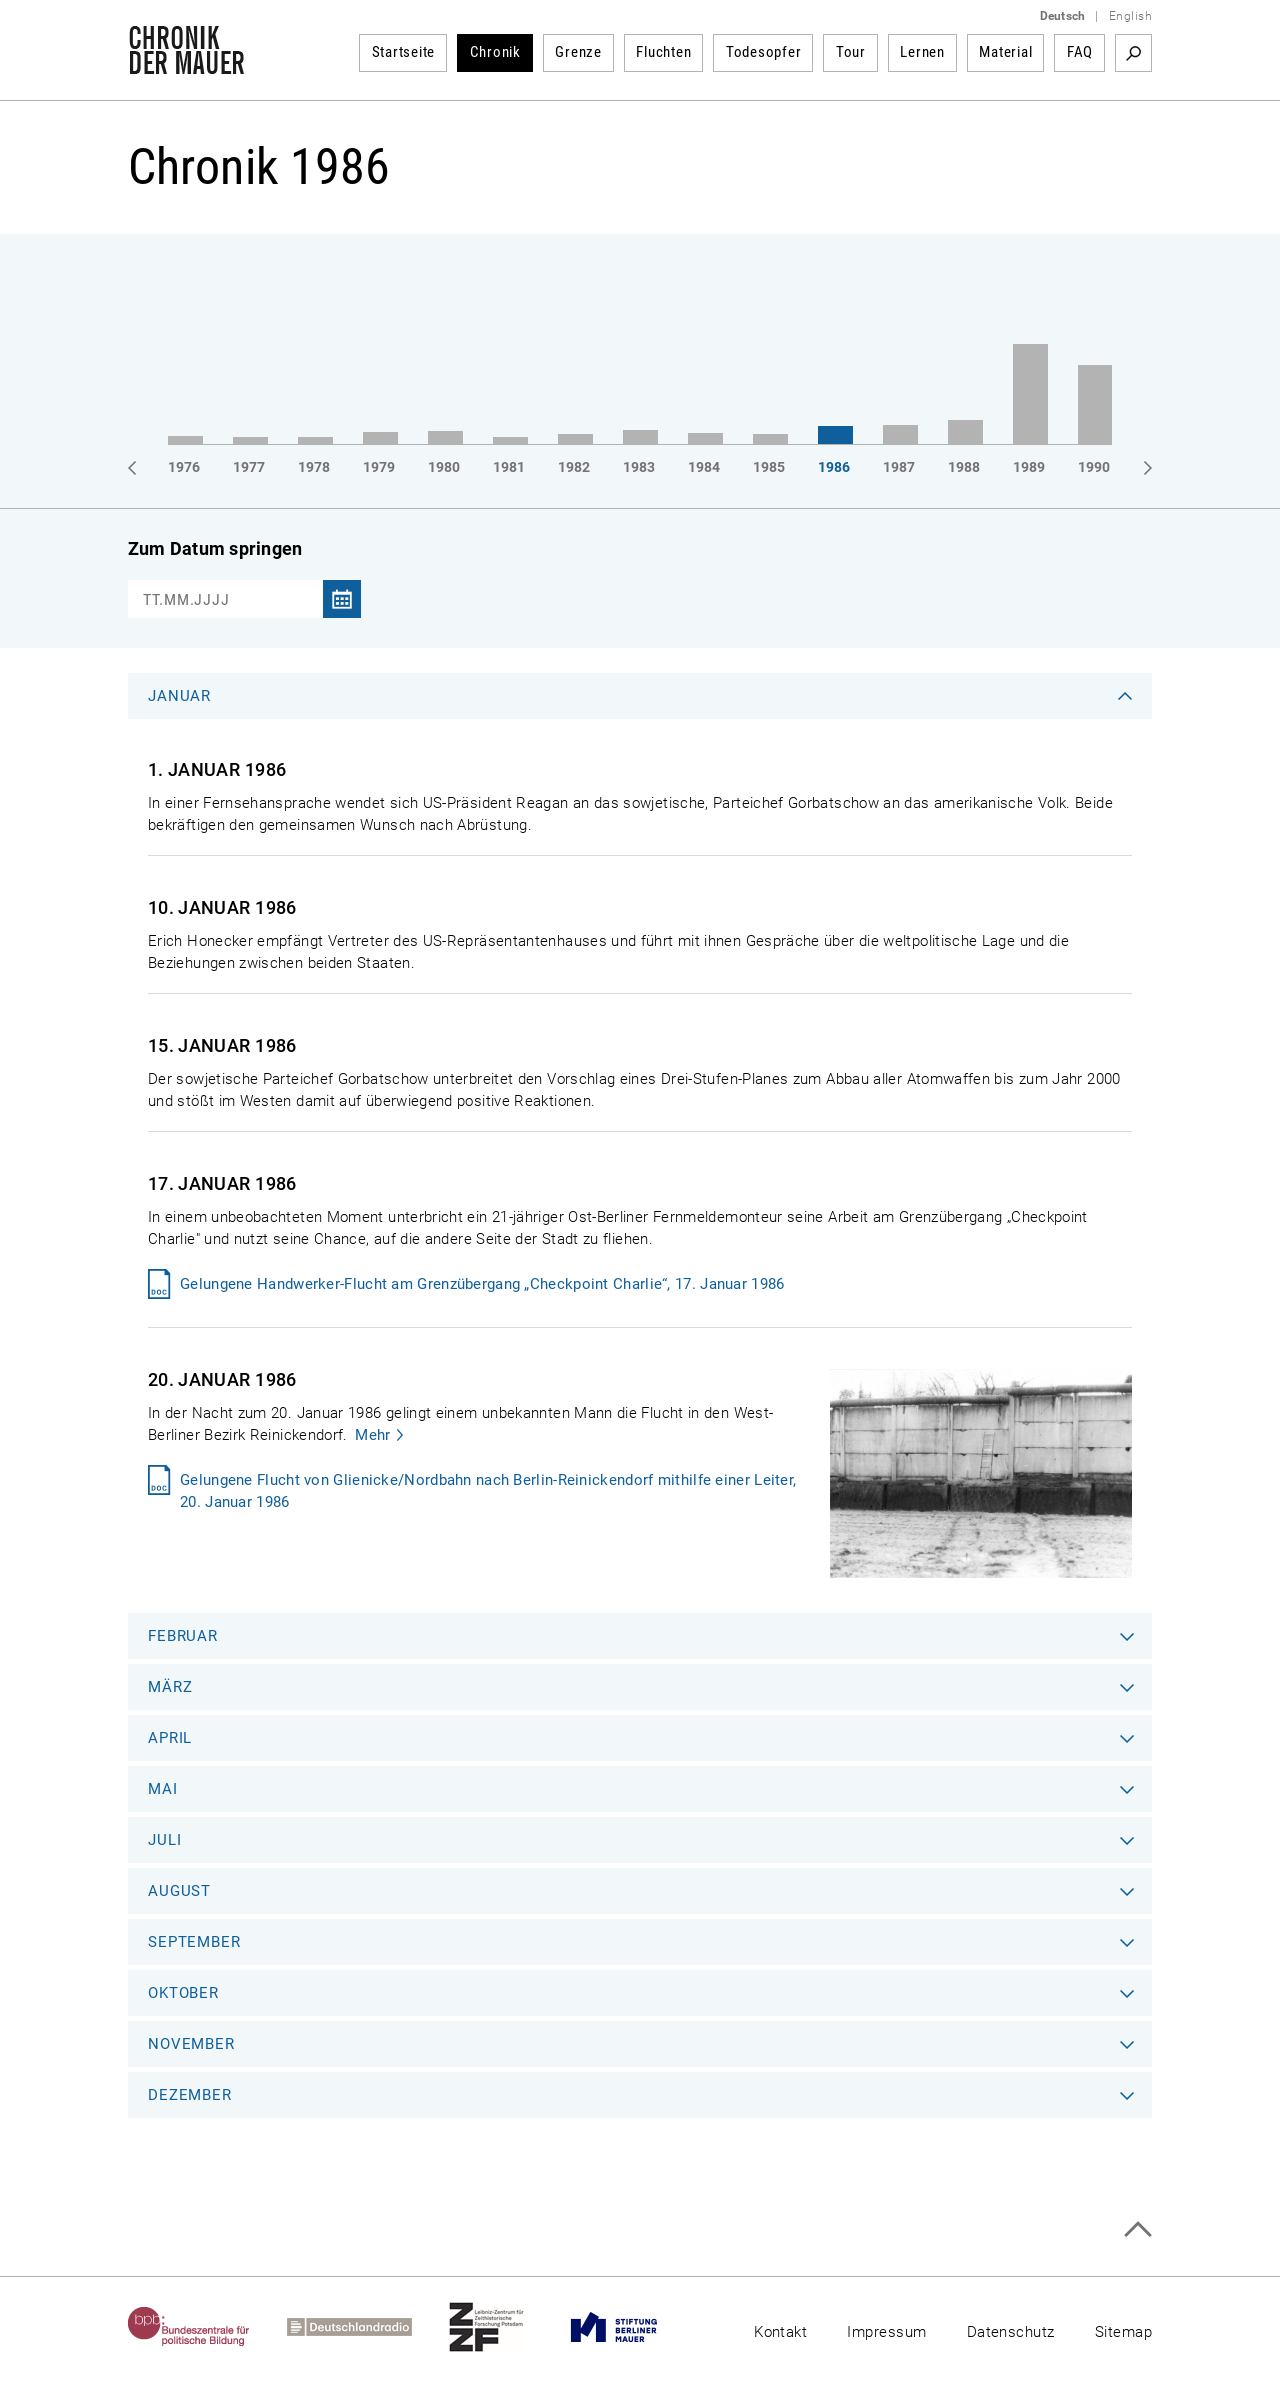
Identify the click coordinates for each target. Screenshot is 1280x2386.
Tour (851, 52)
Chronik (495, 52)
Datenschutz (1011, 2332)
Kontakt (780, 2332)
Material (1005, 52)
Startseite (404, 52)
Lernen (922, 52)
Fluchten (663, 52)
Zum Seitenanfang (1137, 2229)
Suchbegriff (1133, 53)
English (1130, 16)
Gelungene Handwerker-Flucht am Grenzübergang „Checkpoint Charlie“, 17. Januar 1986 (482, 1284)
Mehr (372, 1435)
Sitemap (1123, 2332)
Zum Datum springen (215, 548)
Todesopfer (764, 52)
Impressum (886, 2332)
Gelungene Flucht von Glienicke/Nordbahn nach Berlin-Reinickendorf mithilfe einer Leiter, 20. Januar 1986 (488, 1491)
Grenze (578, 52)
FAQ (1080, 52)
